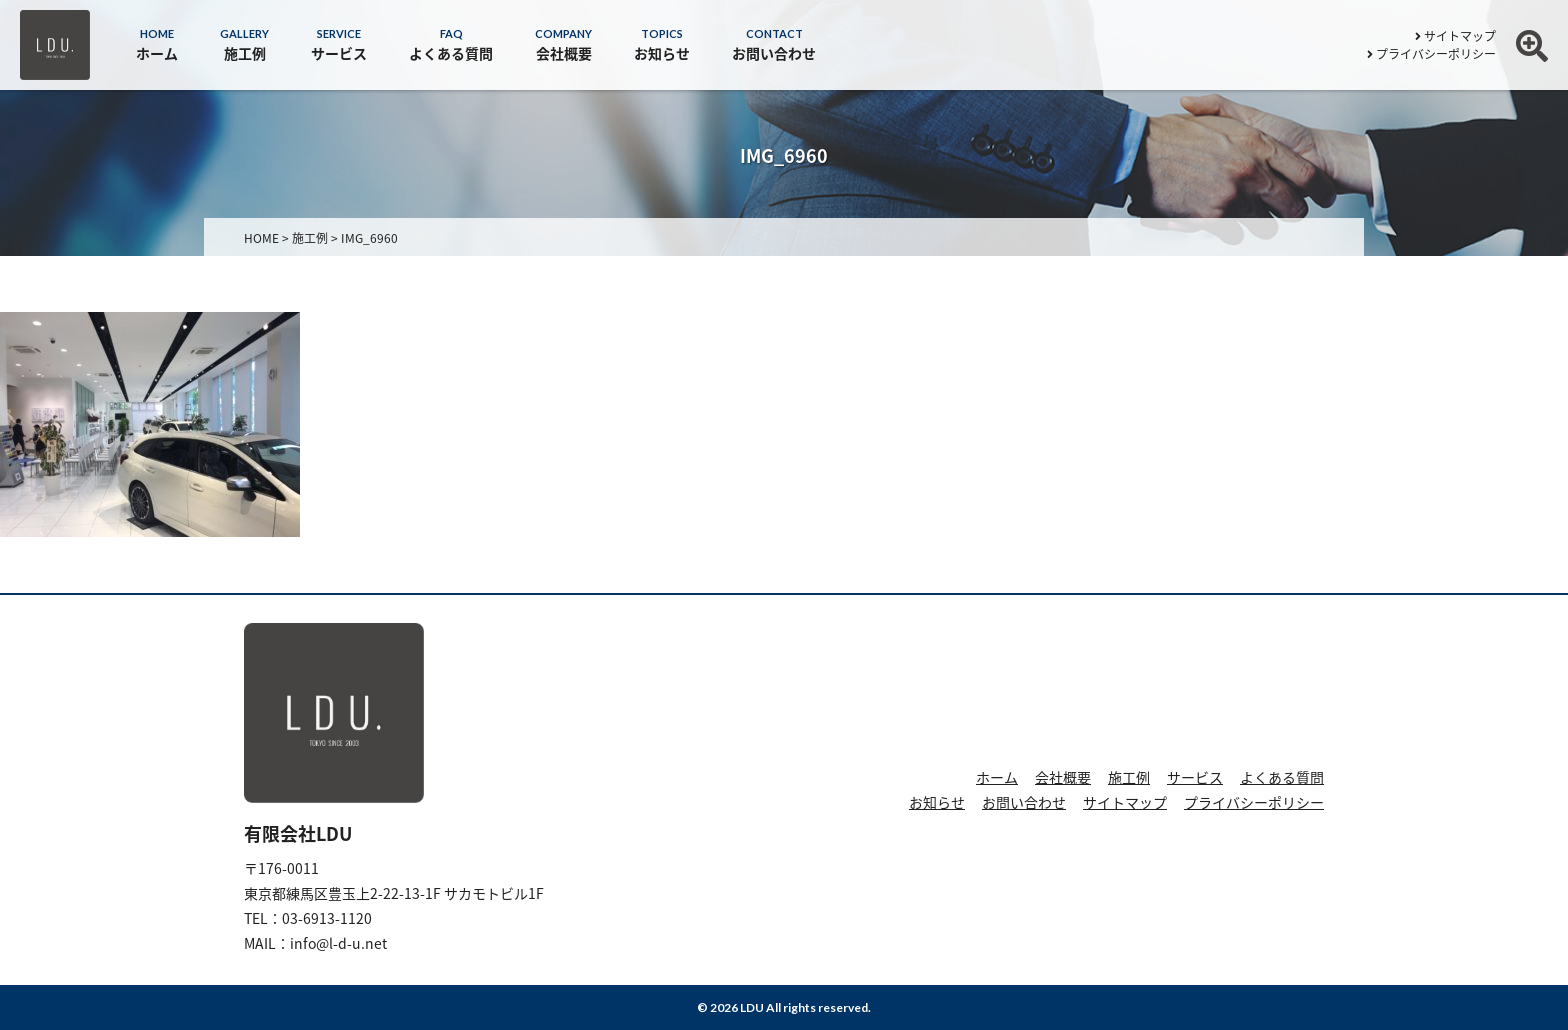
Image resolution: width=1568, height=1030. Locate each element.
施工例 (1129, 777)
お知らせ (937, 802)
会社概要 (1063, 777)
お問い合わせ (1024, 802)
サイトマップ (1455, 36)
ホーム (997, 777)
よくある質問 (1282, 777)
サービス (1195, 777)
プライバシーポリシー (1431, 54)
